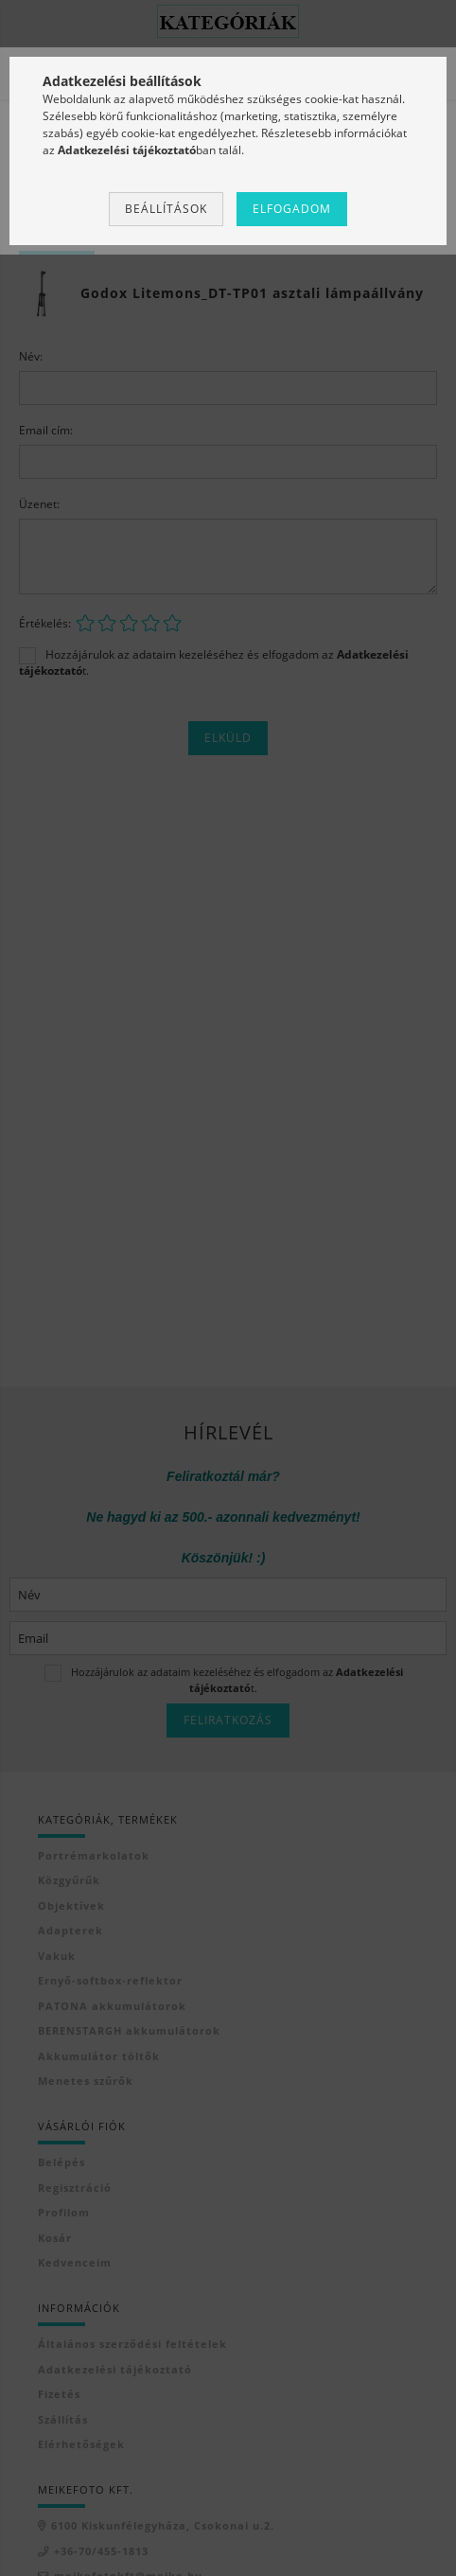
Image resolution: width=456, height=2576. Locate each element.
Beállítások (166, 209)
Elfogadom (292, 209)
